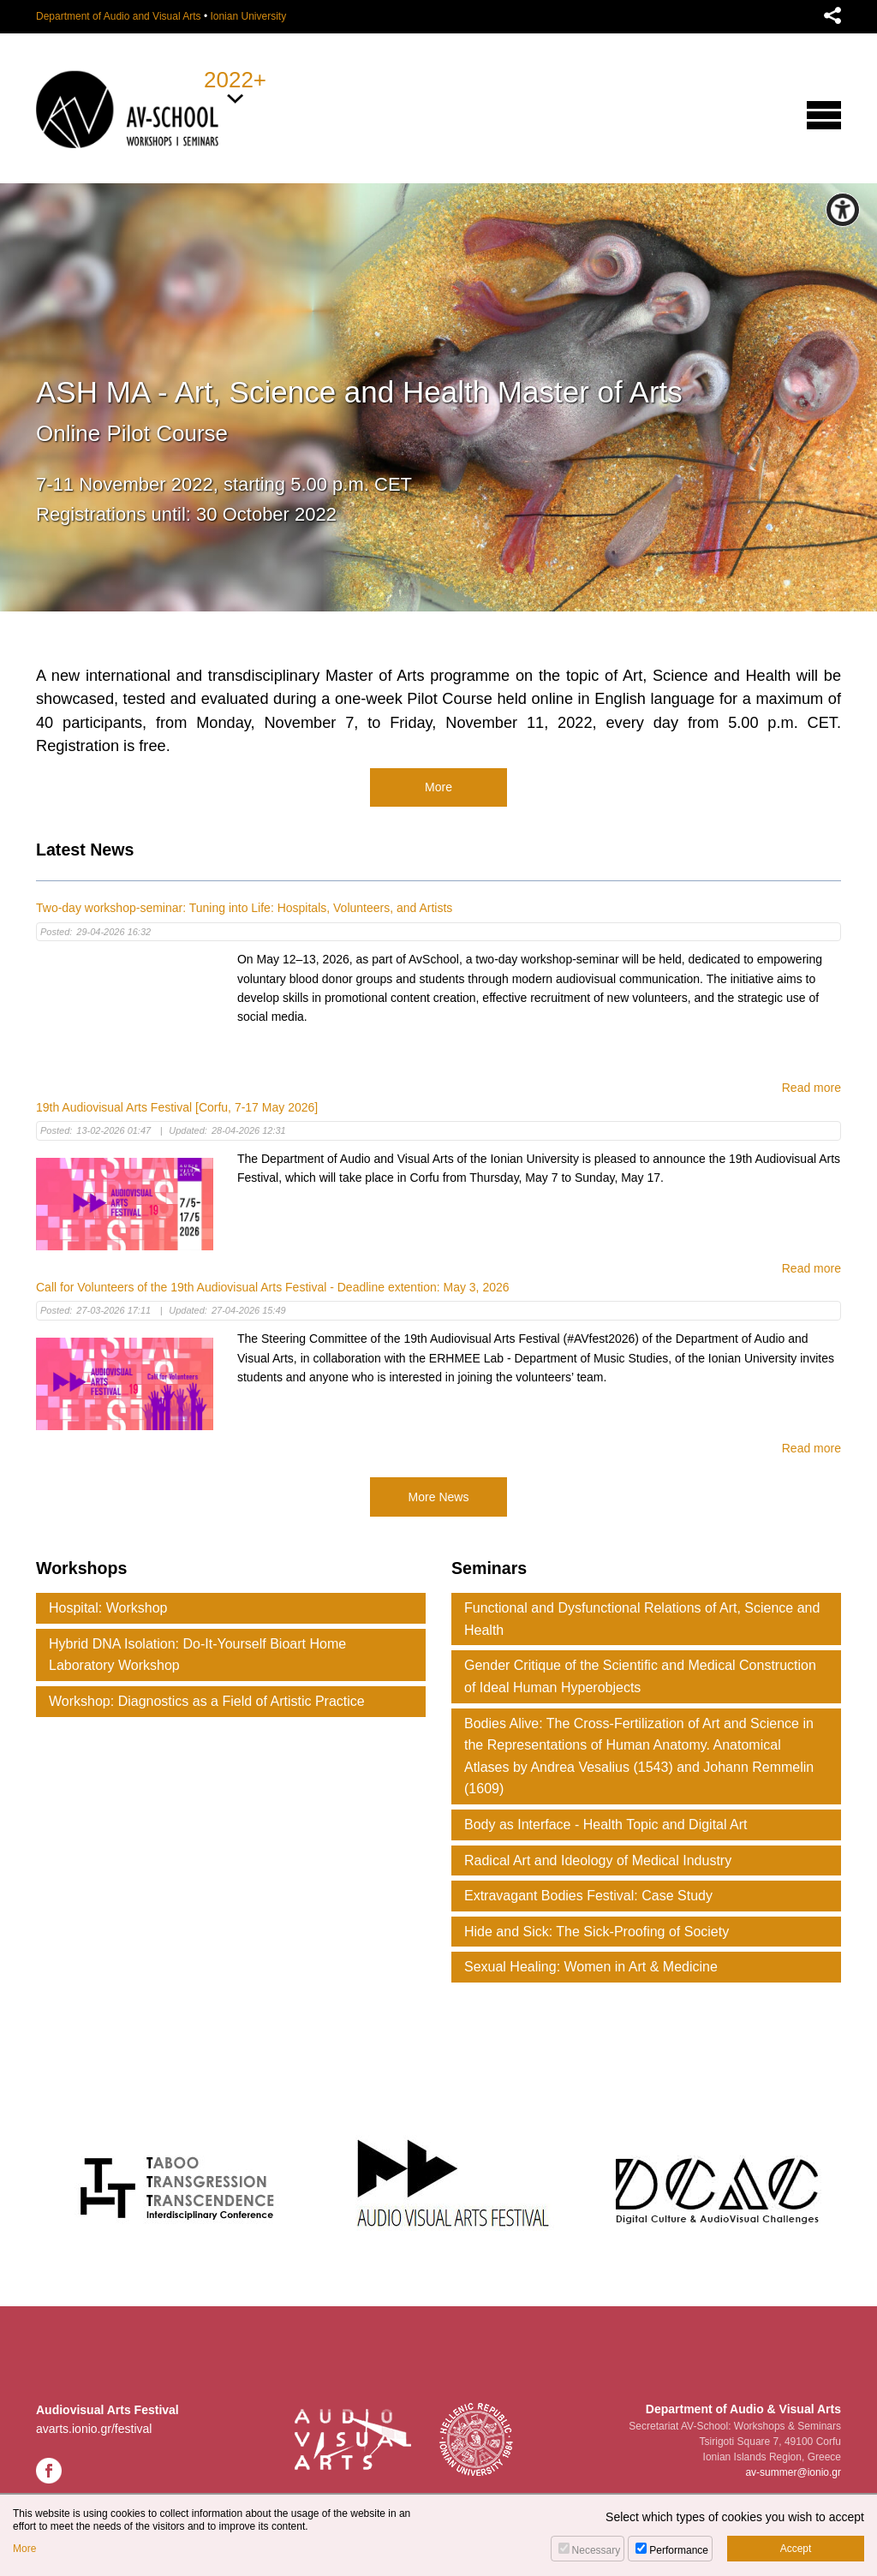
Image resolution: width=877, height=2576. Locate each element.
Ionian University (248, 16)
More (438, 787)
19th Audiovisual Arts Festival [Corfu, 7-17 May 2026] (177, 1107)
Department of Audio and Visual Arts (118, 16)
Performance (678, 2550)
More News (439, 1497)
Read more (811, 1087)
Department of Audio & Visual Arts (743, 2409)
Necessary (596, 2550)
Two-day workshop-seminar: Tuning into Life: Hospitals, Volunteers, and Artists (244, 908)
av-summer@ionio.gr (793, 2472)
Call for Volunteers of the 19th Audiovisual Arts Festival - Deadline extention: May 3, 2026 (273, 1287)
